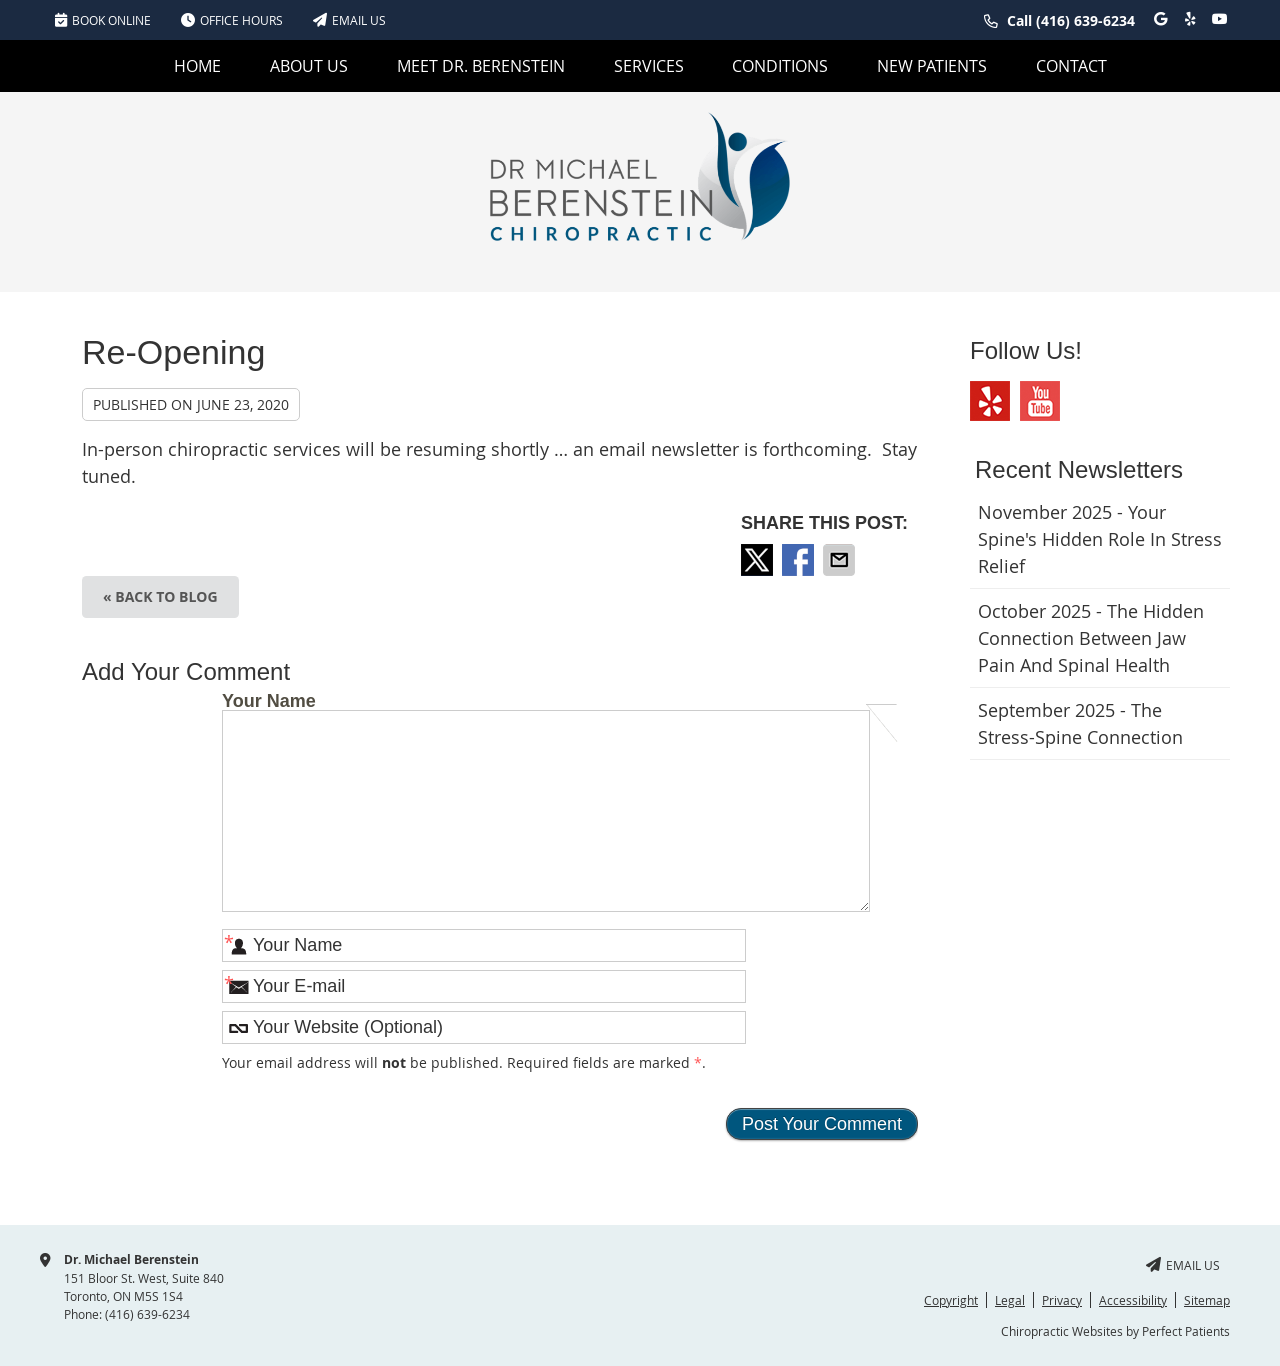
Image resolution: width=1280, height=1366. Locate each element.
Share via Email (841, 560)
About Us (309, 66)
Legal (1010, 1300)
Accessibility (1133, 1300)
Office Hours (232, 20)
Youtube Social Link (1040, 401)
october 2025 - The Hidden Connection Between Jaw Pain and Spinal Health (1091, 638)
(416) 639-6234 (1085, 20)
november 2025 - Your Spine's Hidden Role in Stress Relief (1100, 539)
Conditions (780, 66)
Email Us (349, 20)
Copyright (951, 1300)
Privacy (1062, 1300)
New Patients (932, 66)
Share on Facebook (800, 560)
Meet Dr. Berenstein (481, 66)
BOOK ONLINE (103, 20)
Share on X (759, 560)
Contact (1071, 66)
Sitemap (1207, 1300)
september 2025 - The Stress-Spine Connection (1080, 723)
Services (649, 66)
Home (197, 66)
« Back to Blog (160, 596)
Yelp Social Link (990, 401)
